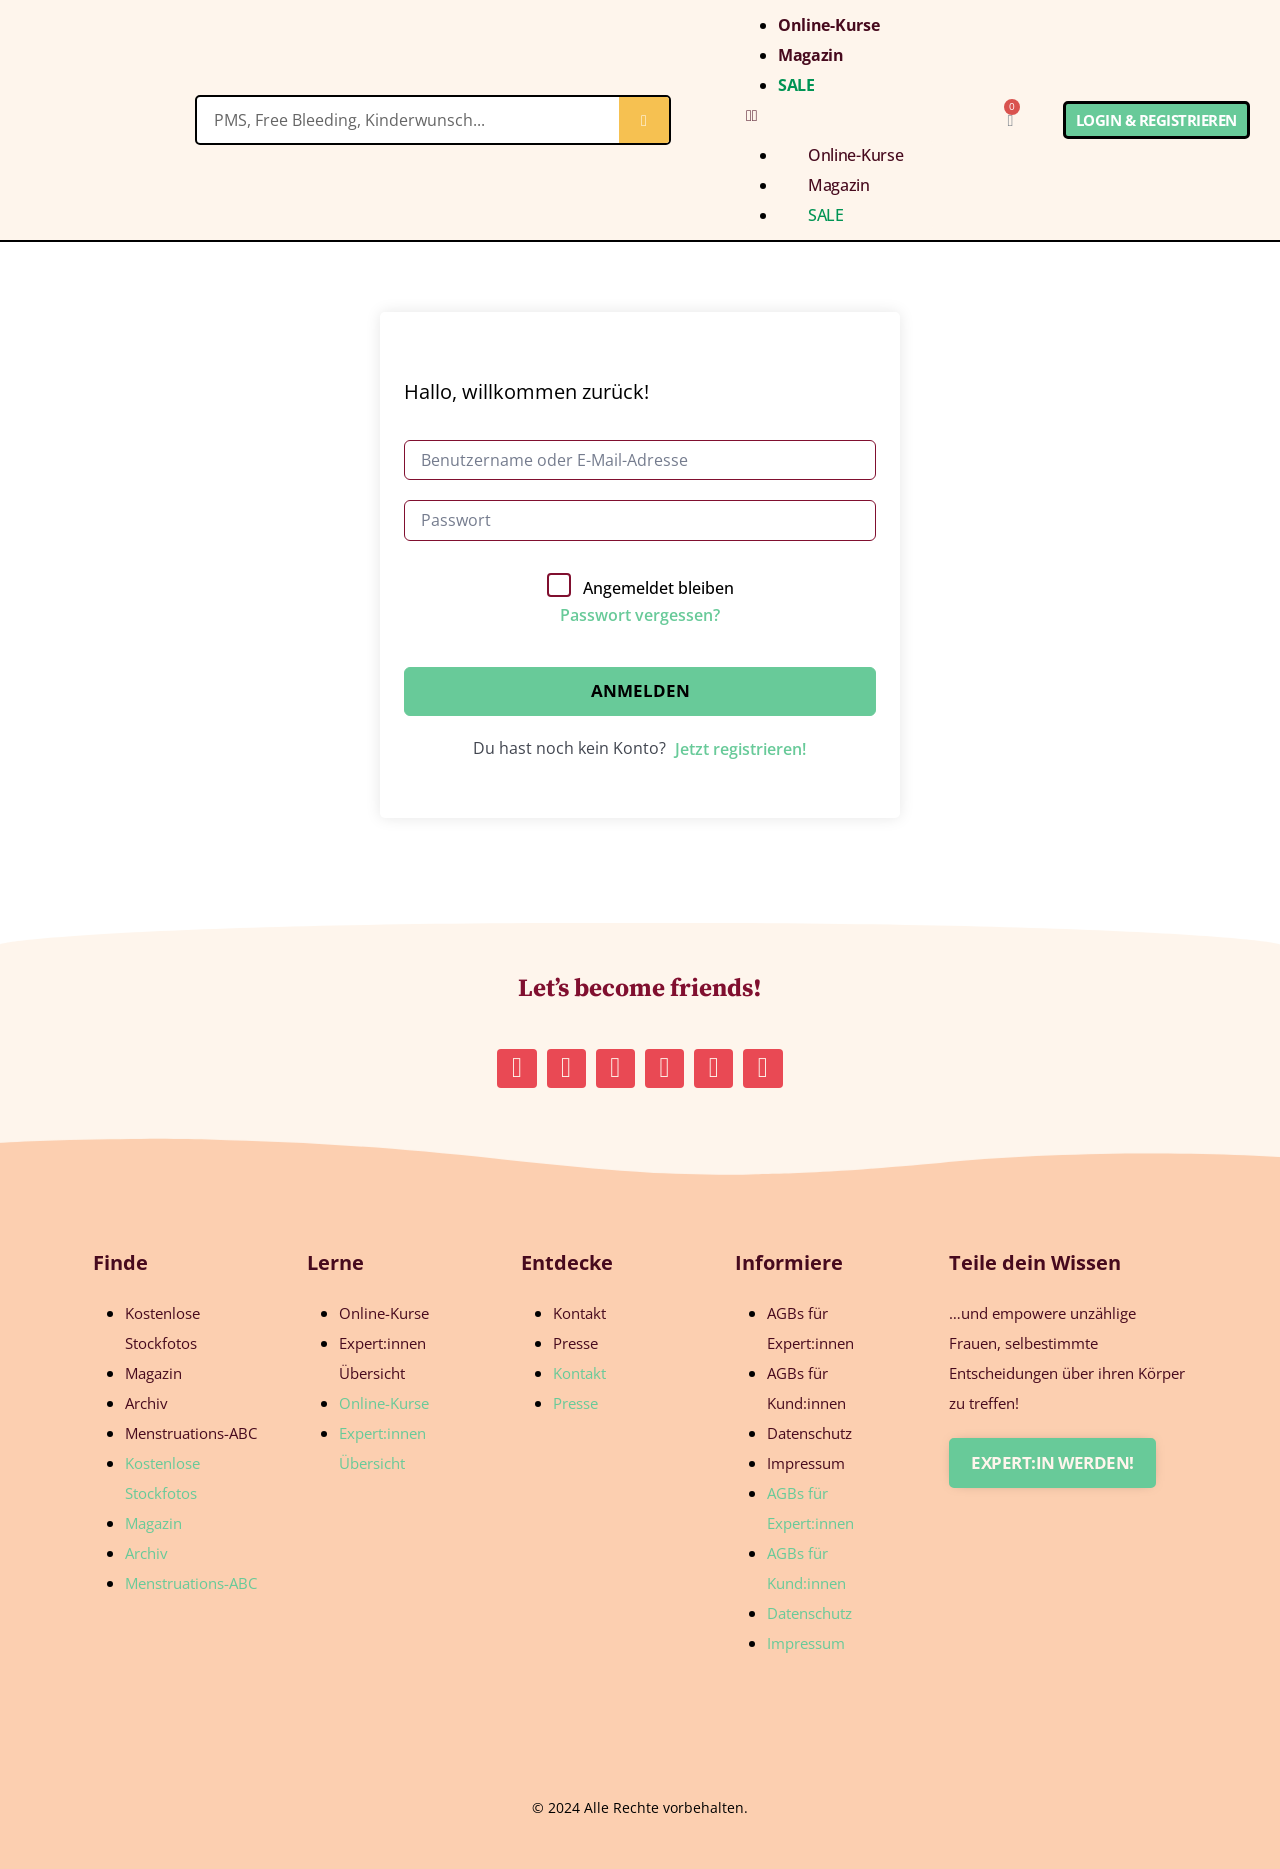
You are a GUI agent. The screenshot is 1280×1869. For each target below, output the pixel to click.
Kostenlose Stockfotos (162, 1328)
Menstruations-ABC (191, 1433)
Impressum (806, 1463)
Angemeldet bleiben (658, 588)
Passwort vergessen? (640, 615)
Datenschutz (809, 1433)
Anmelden (640, 690)
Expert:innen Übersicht (382, 1358)
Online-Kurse (828, 25)
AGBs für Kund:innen (806, 1388)
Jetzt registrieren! (740, 749)
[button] (839, 115)
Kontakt (579, 1313)
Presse (575, 1343)
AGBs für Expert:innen (810, 1328)
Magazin (811, 55)
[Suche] (644, 120)
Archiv (146, 1403)
